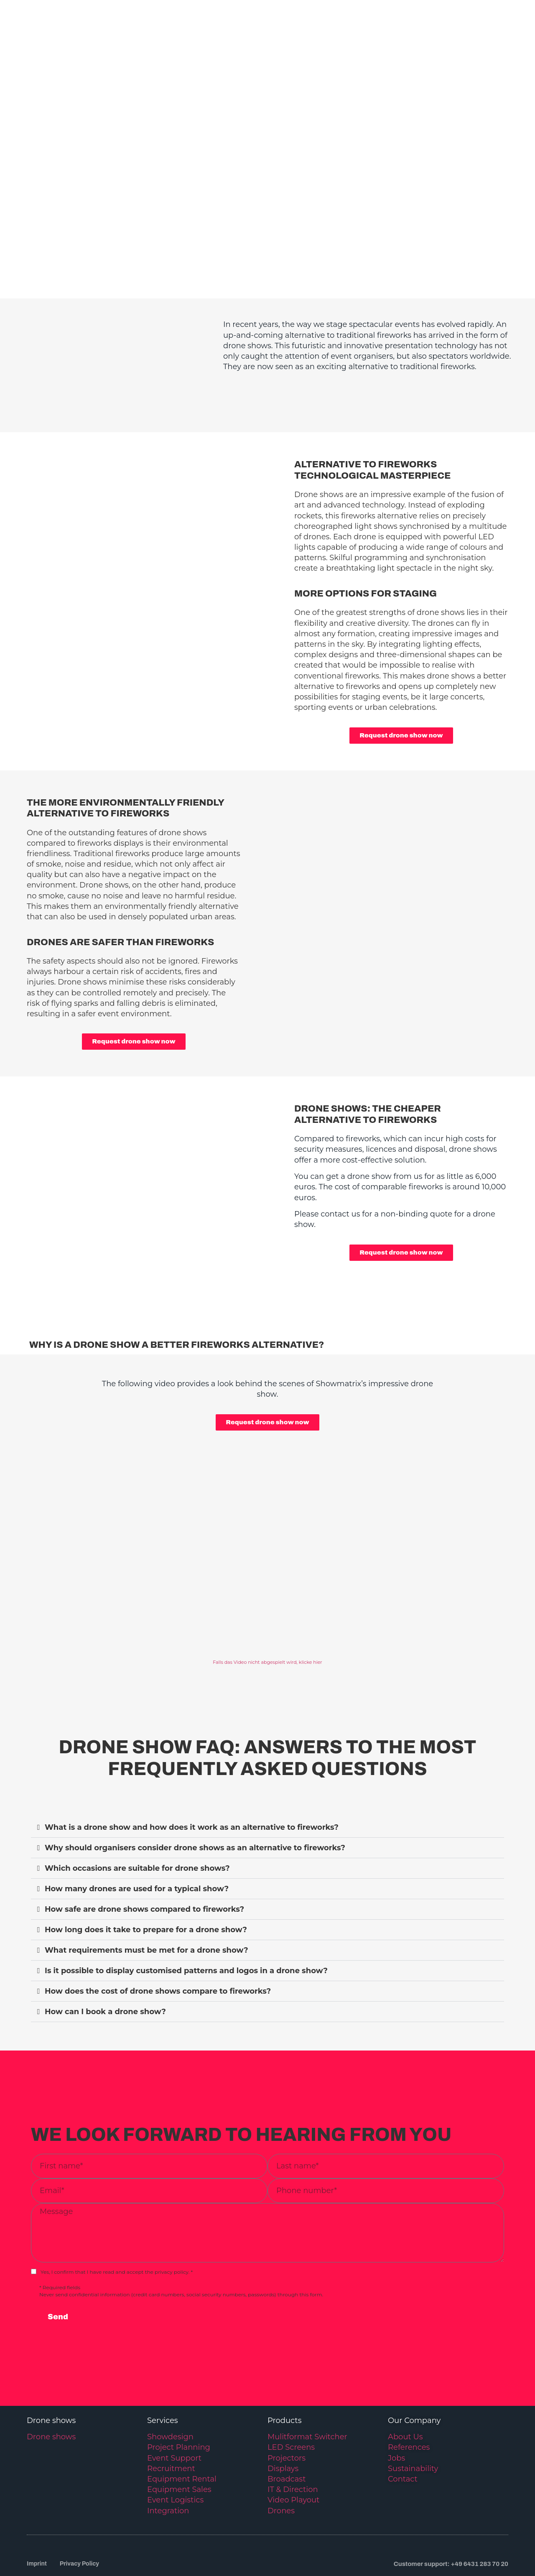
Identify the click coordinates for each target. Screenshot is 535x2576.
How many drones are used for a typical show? (137, 1840)
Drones (281, 2461)
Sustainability (413, 2420)
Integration (168, 2461)
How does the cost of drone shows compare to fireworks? (158, 1942)
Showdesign (170, 2388)
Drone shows (51, 2388)
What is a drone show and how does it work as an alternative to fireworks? (192, 1778)
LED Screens (291, 2398)
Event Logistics (175, 2451)
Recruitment (171, 2420)
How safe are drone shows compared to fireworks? (144, 1860)
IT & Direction (293, 2441)
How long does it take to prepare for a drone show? (146, 1881)
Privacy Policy (82, 2515)
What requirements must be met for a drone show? (146, 1901)
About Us (405, 2388)
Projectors (287, 2409)
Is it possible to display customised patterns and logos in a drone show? (186, 1922)
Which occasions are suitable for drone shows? (137, 1819)
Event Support (174, 2409)
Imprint (37, 2515)
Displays (283, 2420)
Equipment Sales (179, 2441)
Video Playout (293, 2451)
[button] (267, 1779)
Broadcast (287, 2430)
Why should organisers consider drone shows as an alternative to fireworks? (195, 1799)
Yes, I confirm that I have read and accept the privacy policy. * (117, 2223)
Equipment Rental (182, 2430)
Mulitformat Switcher (307, 2388)
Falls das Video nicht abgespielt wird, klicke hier (267, 1614)
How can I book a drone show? (105, 1963)
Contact (403, 2430)
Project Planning (178, 2398)
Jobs (396, 2409)
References (409, 2398)
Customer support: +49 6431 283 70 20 (451, 2515)
